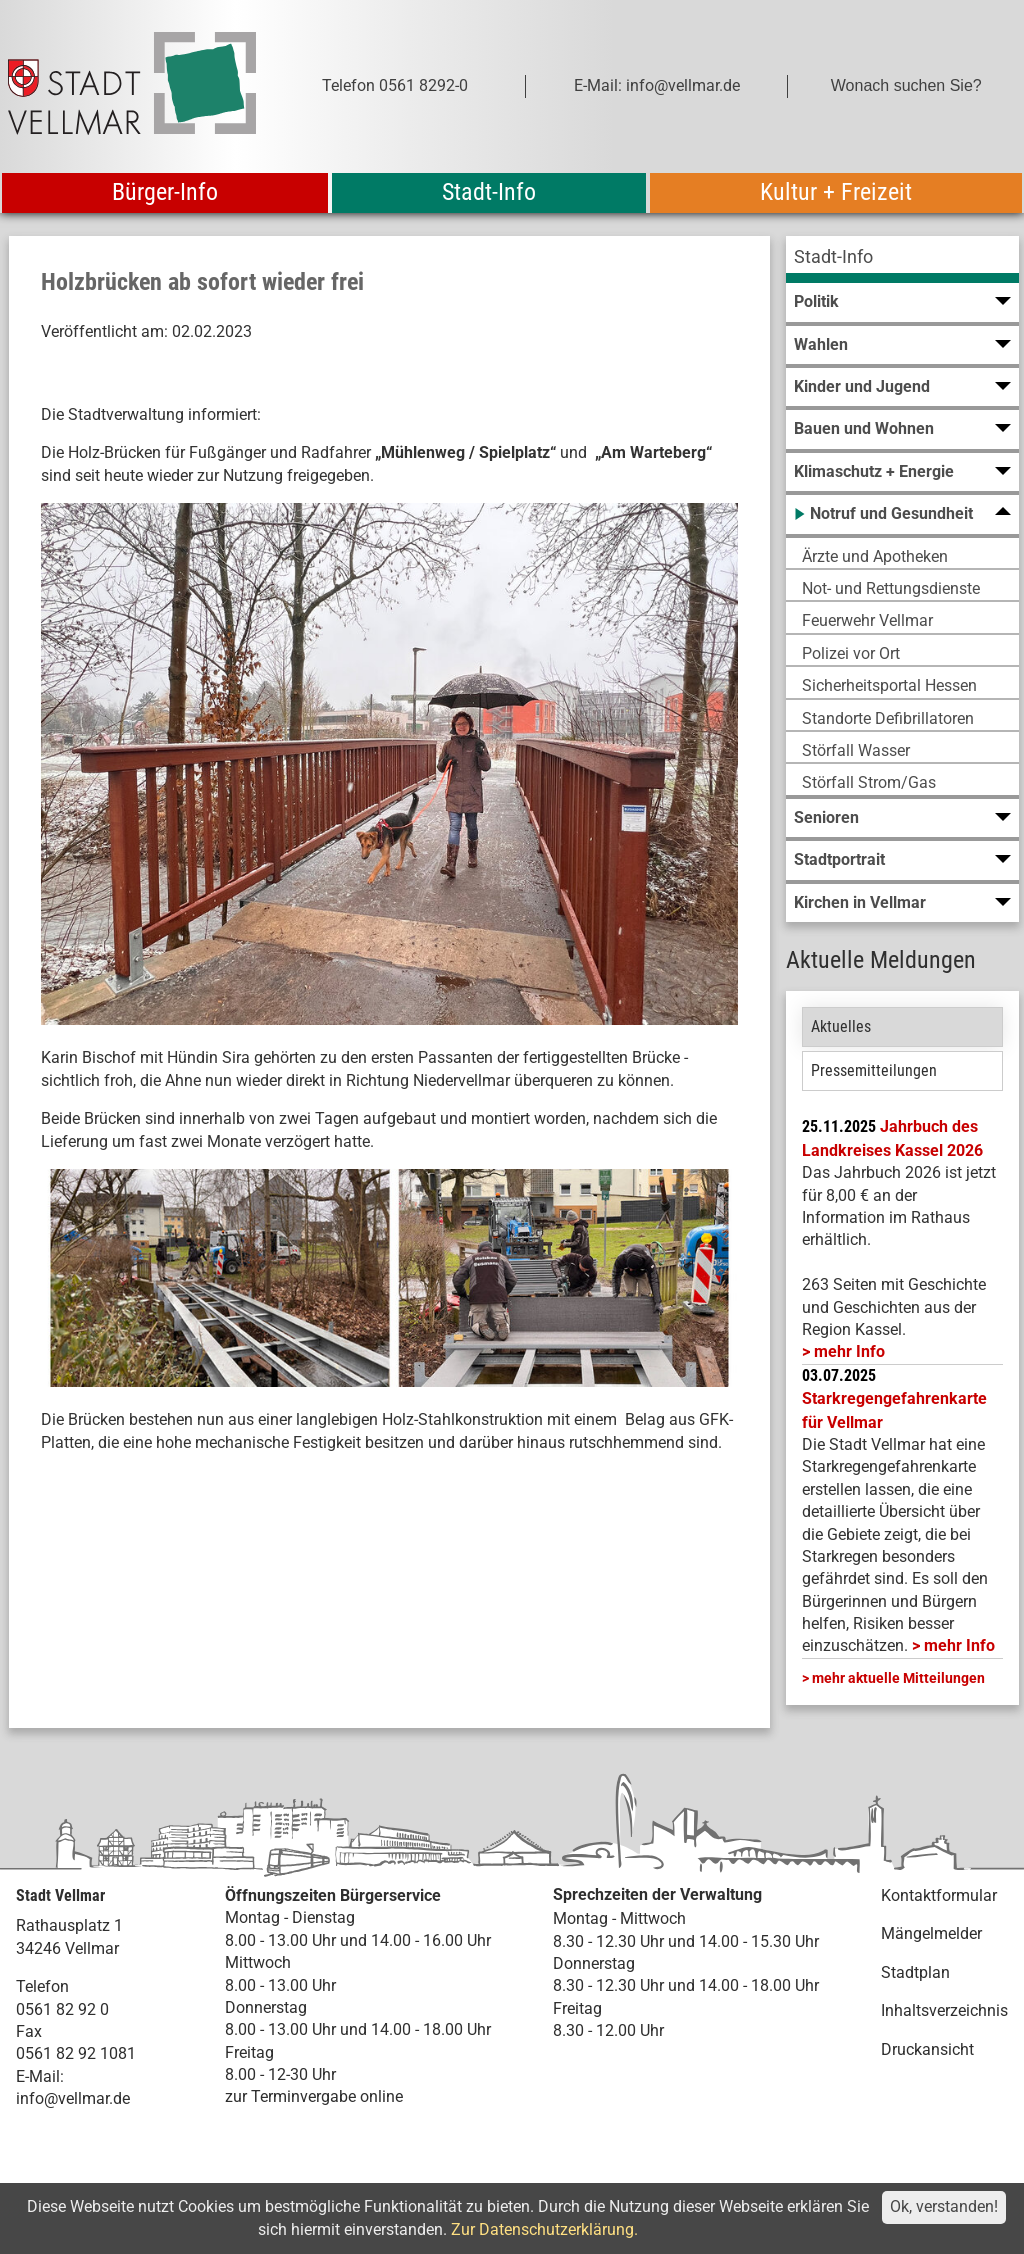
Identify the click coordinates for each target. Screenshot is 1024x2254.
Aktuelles (841, 1026)
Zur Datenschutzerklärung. (544, 2229)
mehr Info (849, 1351)
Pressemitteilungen (874, 1070)
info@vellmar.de (73, 2098)
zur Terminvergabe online (314, 2096)
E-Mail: (40, 2076)
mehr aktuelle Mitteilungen (898, 1678)
